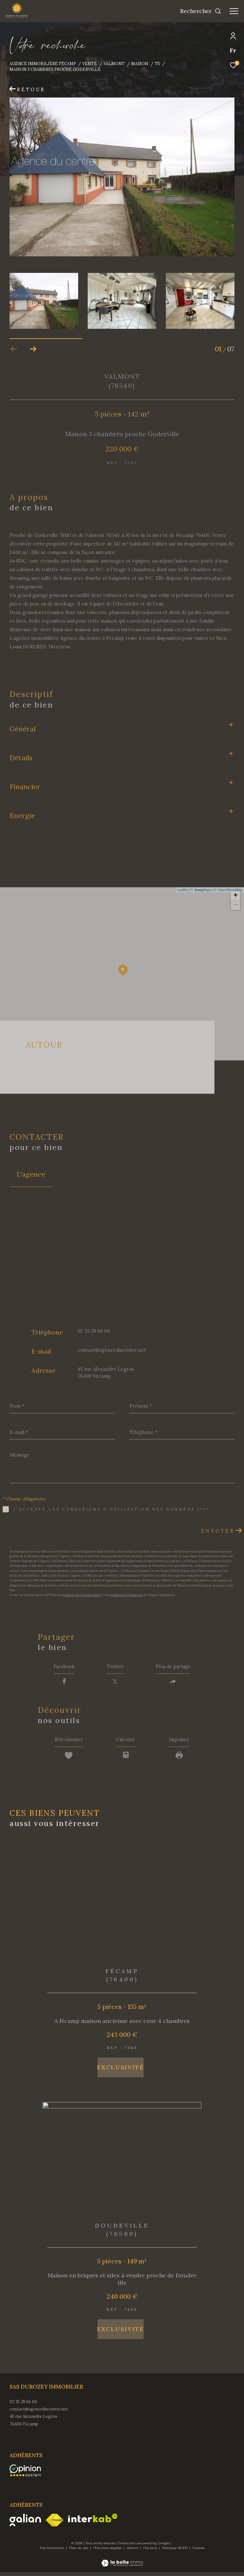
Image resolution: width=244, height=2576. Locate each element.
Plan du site (79, 2552)
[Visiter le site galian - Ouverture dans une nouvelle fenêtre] (25, 2524)
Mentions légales (108, 2552)
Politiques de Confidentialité (81, 1595)
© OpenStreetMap (228, 890)
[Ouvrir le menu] (234, 11)
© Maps (201, 890)
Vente (89, 63)
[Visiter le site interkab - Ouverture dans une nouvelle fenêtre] (93, 2522)
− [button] (236, 905)
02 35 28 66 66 (94, 1331)
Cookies (199, 2552)
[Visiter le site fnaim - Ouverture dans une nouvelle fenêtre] (54, 2524)
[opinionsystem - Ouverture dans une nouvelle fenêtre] (25, 2474)
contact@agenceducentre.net (112, 1350)
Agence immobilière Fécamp (43, 63)
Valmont (114, 63)
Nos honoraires (52, 2552)
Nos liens (150, 2552)
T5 (157, 63)
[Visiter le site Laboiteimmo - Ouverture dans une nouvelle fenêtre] (122, 2562)
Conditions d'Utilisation (126, 1595)
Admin (133, 2552)
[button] (33, 349)
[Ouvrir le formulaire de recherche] (200, 11)
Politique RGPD (174, 2552)
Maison (139, 63)
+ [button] (236, 896)
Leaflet (182, 890)
